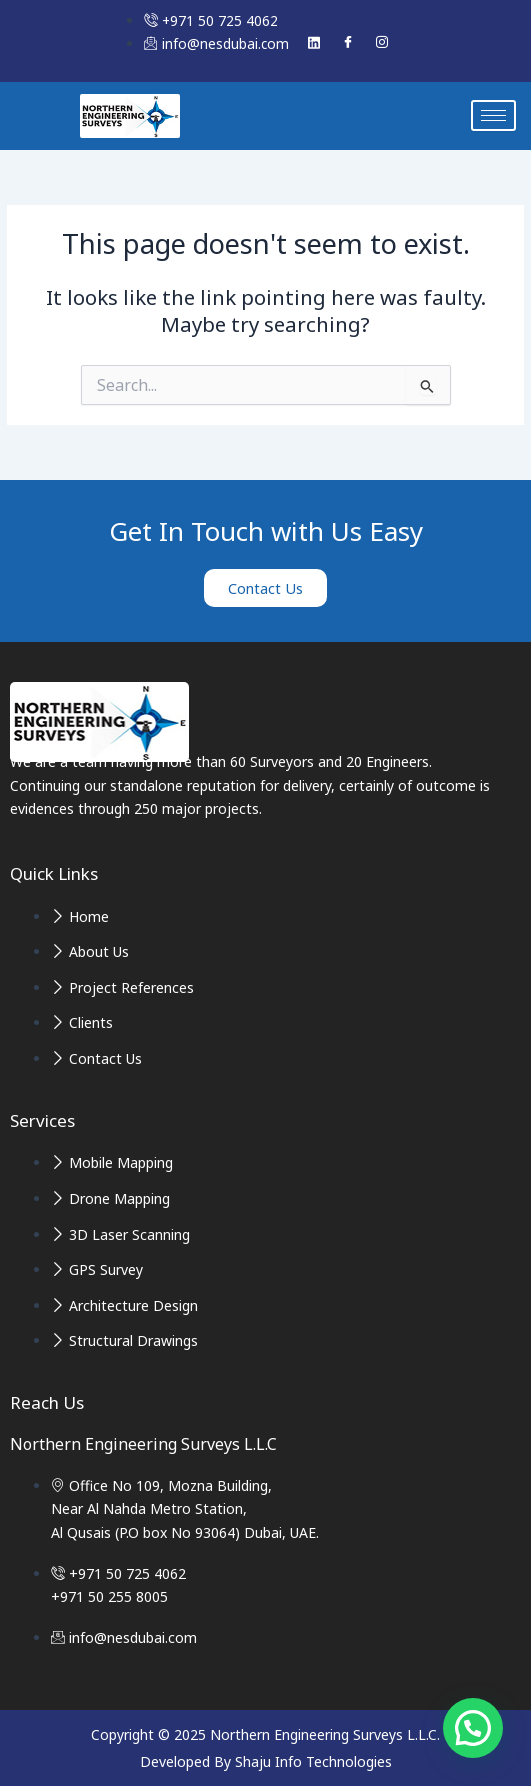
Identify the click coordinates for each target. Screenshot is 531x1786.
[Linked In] (314, 43)
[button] (473, 1728)
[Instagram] (382, 43)
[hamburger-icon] (493, 115)
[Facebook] (348, 43)
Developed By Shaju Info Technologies (266, 1761)
